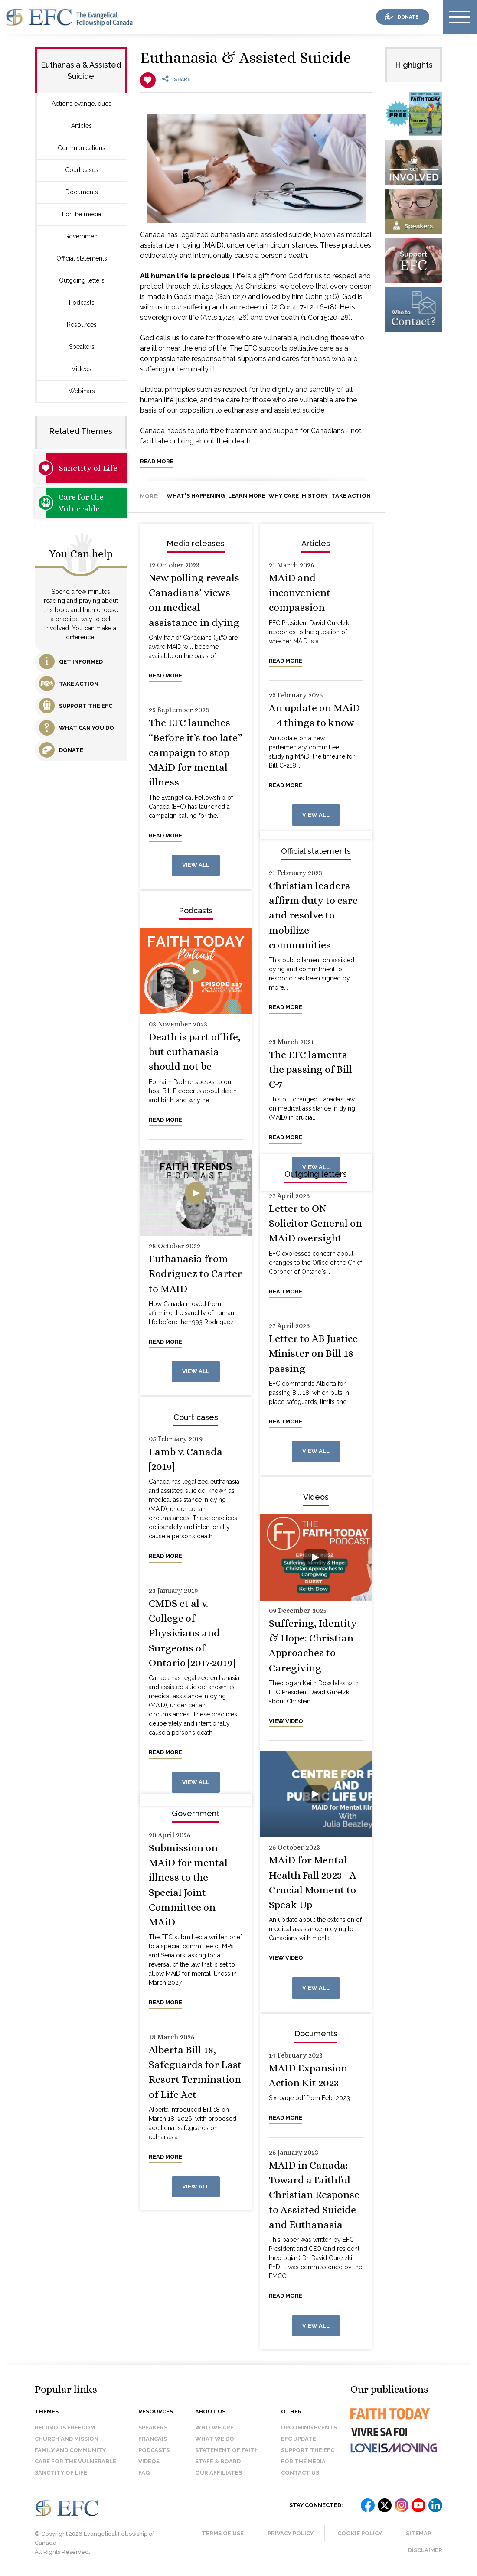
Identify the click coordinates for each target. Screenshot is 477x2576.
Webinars (82, 391)
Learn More (246, 495)
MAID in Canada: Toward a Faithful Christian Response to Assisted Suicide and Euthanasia (314, 2195)
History (315, 495)
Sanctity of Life (88, 467)
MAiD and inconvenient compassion (299, 593)
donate (408, 17)
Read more (156, 461)
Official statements (81, 258)
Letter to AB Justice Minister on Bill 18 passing (313, 1353)
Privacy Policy (291, 2533)
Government (81, 236)
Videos (81, 368)
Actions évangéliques (81, 103)
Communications (81, 147)
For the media (81, 214)
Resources (82, 324)
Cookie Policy (359, 2533)
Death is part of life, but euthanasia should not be (195, 1052)
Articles (81, 125)
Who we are (214, 2427)
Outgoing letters (82, 280)
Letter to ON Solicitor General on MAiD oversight (315, 1223)
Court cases (81, 169)
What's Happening (196, 495)
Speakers (82, 346)
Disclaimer (425, 2550)
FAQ (144, 2472)
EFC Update (298, 2439)
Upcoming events (309, 2427)
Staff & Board (218, 2461)
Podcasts (82, 302)
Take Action (351, 495)
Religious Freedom (65, 2427)
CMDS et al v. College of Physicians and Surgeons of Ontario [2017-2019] (192, 1633)
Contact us (300, 2472)
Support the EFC (307, 2450)
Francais (152, 2439)
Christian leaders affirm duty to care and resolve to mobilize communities (313, 915)
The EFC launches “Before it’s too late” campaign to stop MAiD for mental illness (195, 752)
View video (286, 1721)
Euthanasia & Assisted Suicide (245, 57)
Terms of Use (223, 2533)
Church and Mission (66, 2439)
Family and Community (70, 2450)
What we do (214, 2439)
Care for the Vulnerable (81, 502)
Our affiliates (218, 2472)
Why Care (283, 495)
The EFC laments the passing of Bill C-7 (310, 1070)
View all (195, 865)
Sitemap (418, 2533)
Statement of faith (227, 2450)
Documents (81, 192)
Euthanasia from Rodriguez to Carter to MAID (195, 1274)
